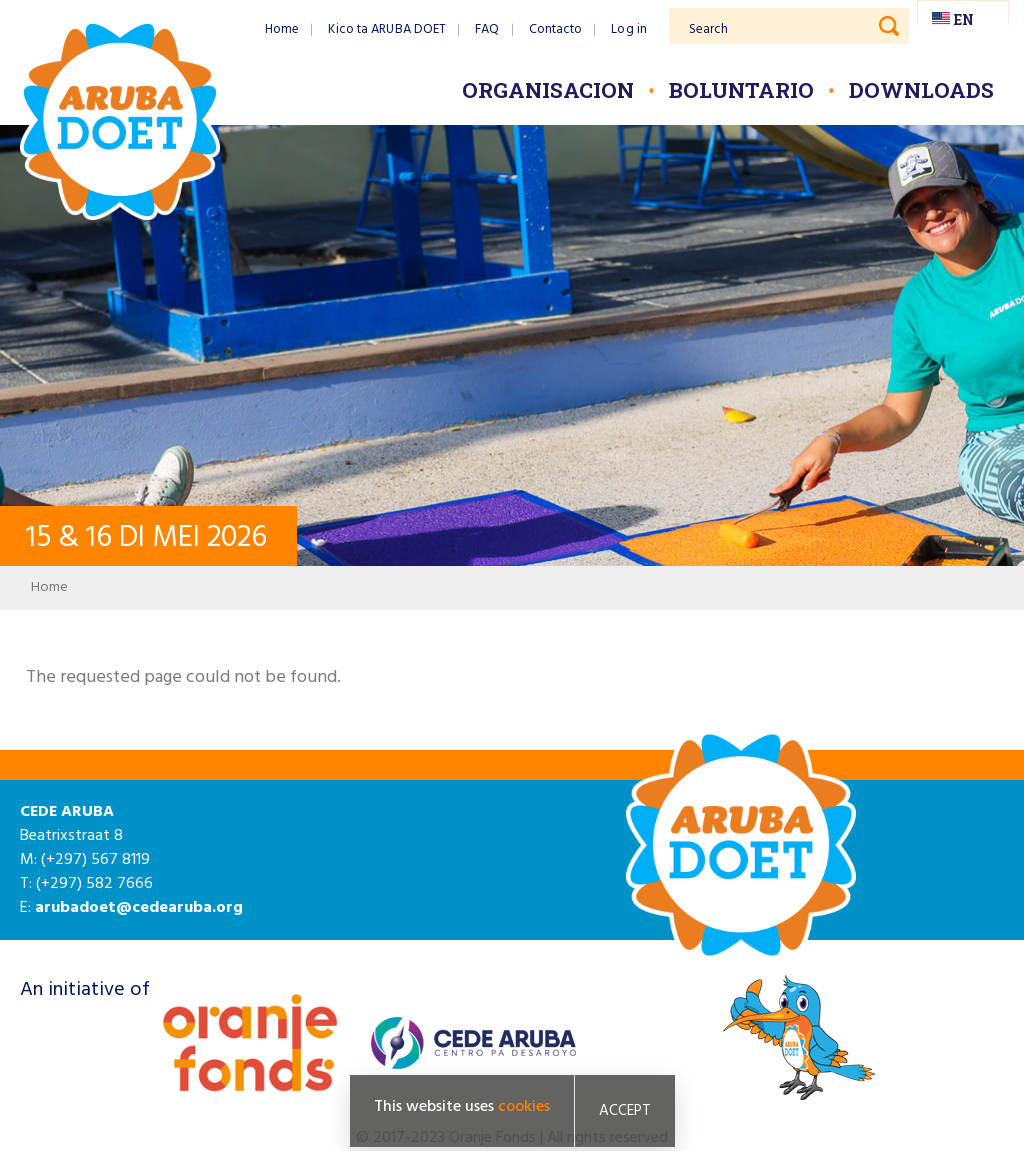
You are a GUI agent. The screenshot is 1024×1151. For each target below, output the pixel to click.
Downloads (921, 90)
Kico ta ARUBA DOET (387, 29)
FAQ (487, 29)
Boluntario (741, 90)
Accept (625, 1111)
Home (282, 29)
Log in (629, 29)
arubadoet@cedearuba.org (139, 908)
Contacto (556, 29)
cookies (524, 1107)
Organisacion (548, 90)
